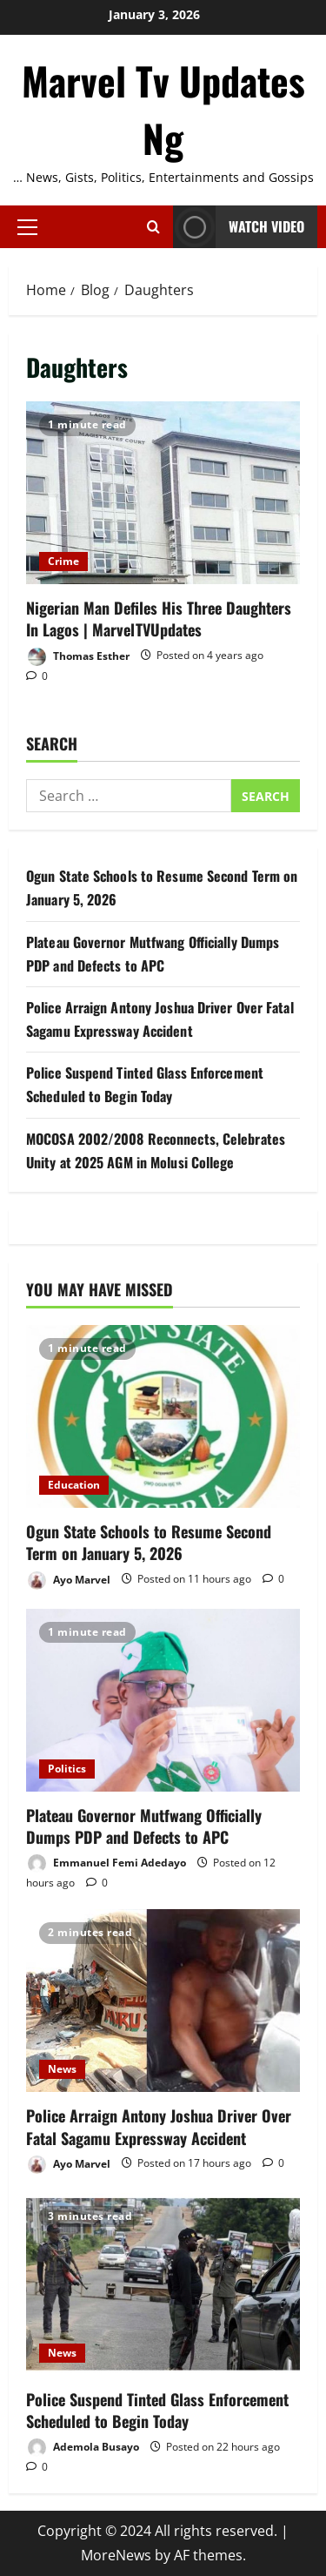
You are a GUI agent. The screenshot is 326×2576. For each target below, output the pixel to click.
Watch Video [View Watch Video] (238, 226)
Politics (67, 1768)
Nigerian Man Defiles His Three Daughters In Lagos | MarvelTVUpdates (163, 492)
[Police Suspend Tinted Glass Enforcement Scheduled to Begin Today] (163, 2284)
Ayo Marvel (68, 1580)
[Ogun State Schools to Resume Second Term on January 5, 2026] (163, 1416)
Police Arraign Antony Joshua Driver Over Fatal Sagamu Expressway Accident (158, 2126)
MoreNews (116, 2555)
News (62, 2068)
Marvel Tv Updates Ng (163, 109)
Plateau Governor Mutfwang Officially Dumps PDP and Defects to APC (144, 1826)
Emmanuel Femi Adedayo (106, 1863)
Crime (63, 561)
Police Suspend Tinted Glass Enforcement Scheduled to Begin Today (157, 2410)
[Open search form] (153, 227)
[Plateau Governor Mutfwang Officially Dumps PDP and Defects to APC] (163, 1700)
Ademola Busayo (82, 2447)
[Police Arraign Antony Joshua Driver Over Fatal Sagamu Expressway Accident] (163, 2000)
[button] (27, 226)
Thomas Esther (78, 657)
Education (74, 1484)
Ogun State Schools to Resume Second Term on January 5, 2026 (148, 1542)
